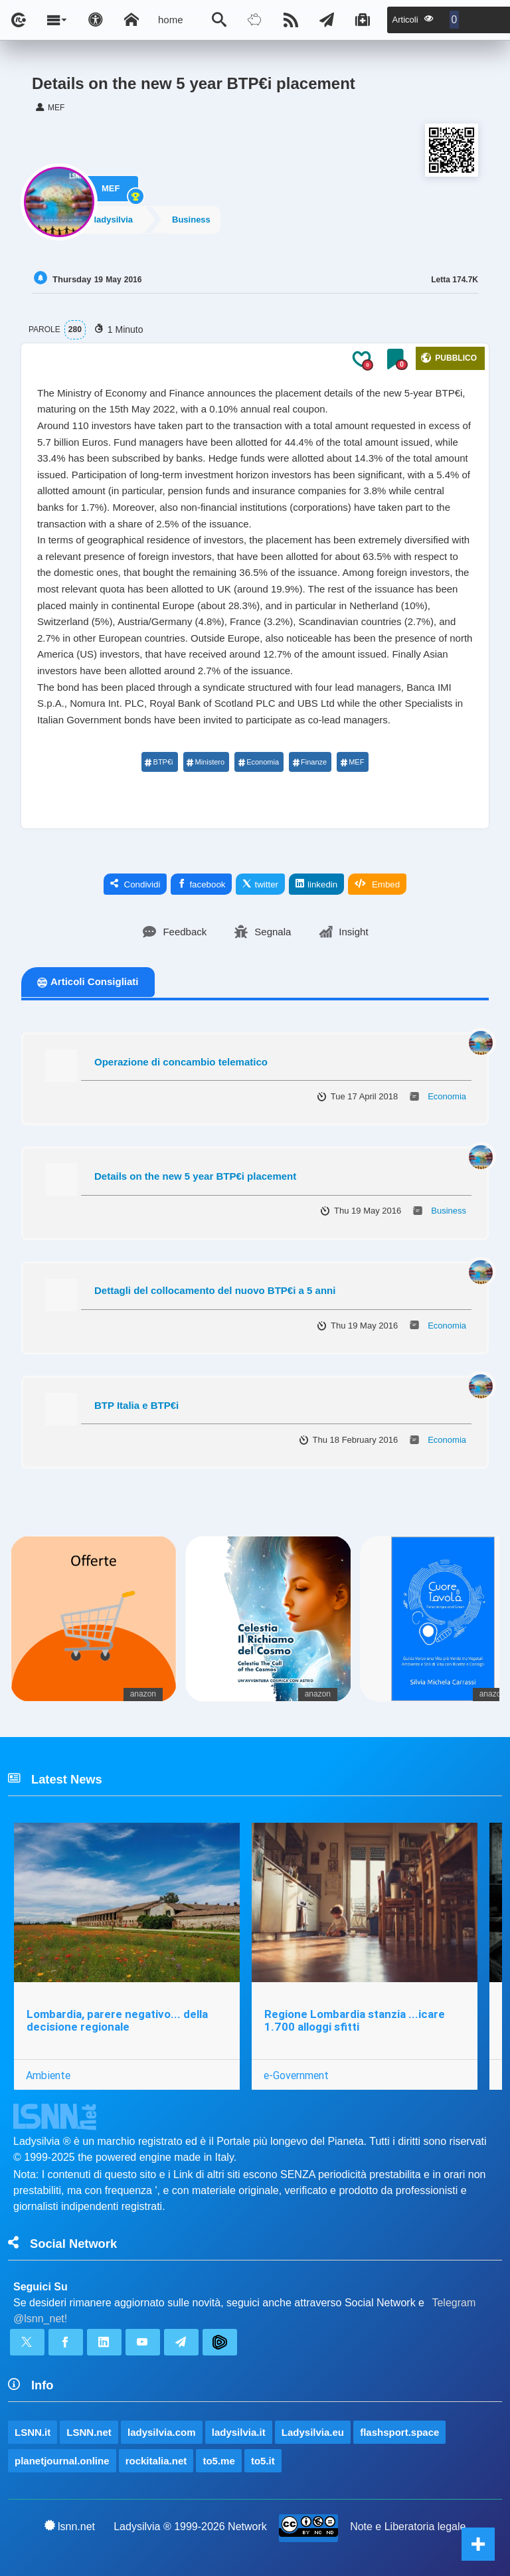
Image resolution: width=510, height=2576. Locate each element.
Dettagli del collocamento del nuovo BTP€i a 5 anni (214, 1290)
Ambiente (48, 2075)
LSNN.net (89, 2432)
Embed (377, 884)
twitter (260, 884)
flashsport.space (399, 2432)
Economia (258, 762)
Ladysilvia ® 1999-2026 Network (190, 2526)
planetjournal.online (62, 2460)
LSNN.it (32, 2432)
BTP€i (159, 762)
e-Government (296, 2075)
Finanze (309, 762)
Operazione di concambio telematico (181, 1061)
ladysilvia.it (239, 2432)
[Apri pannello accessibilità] (95, 20)
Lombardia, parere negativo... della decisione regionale (117, 2020)
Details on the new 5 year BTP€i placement (195, 1176)
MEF (111, 185)
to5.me (218, 2460)
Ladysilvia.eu (313, 2432)
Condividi (135, 884)
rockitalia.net (156, 2460)
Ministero (206, 762)
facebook (201, 884)
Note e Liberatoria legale (408, 2526)
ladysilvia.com (162, 2432)
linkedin (316, 884)
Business (200, 219)
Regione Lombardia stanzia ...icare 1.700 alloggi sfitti (354, 2020)
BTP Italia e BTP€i (136, 1405)
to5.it (263, 2460)
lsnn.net (70, 2526)
